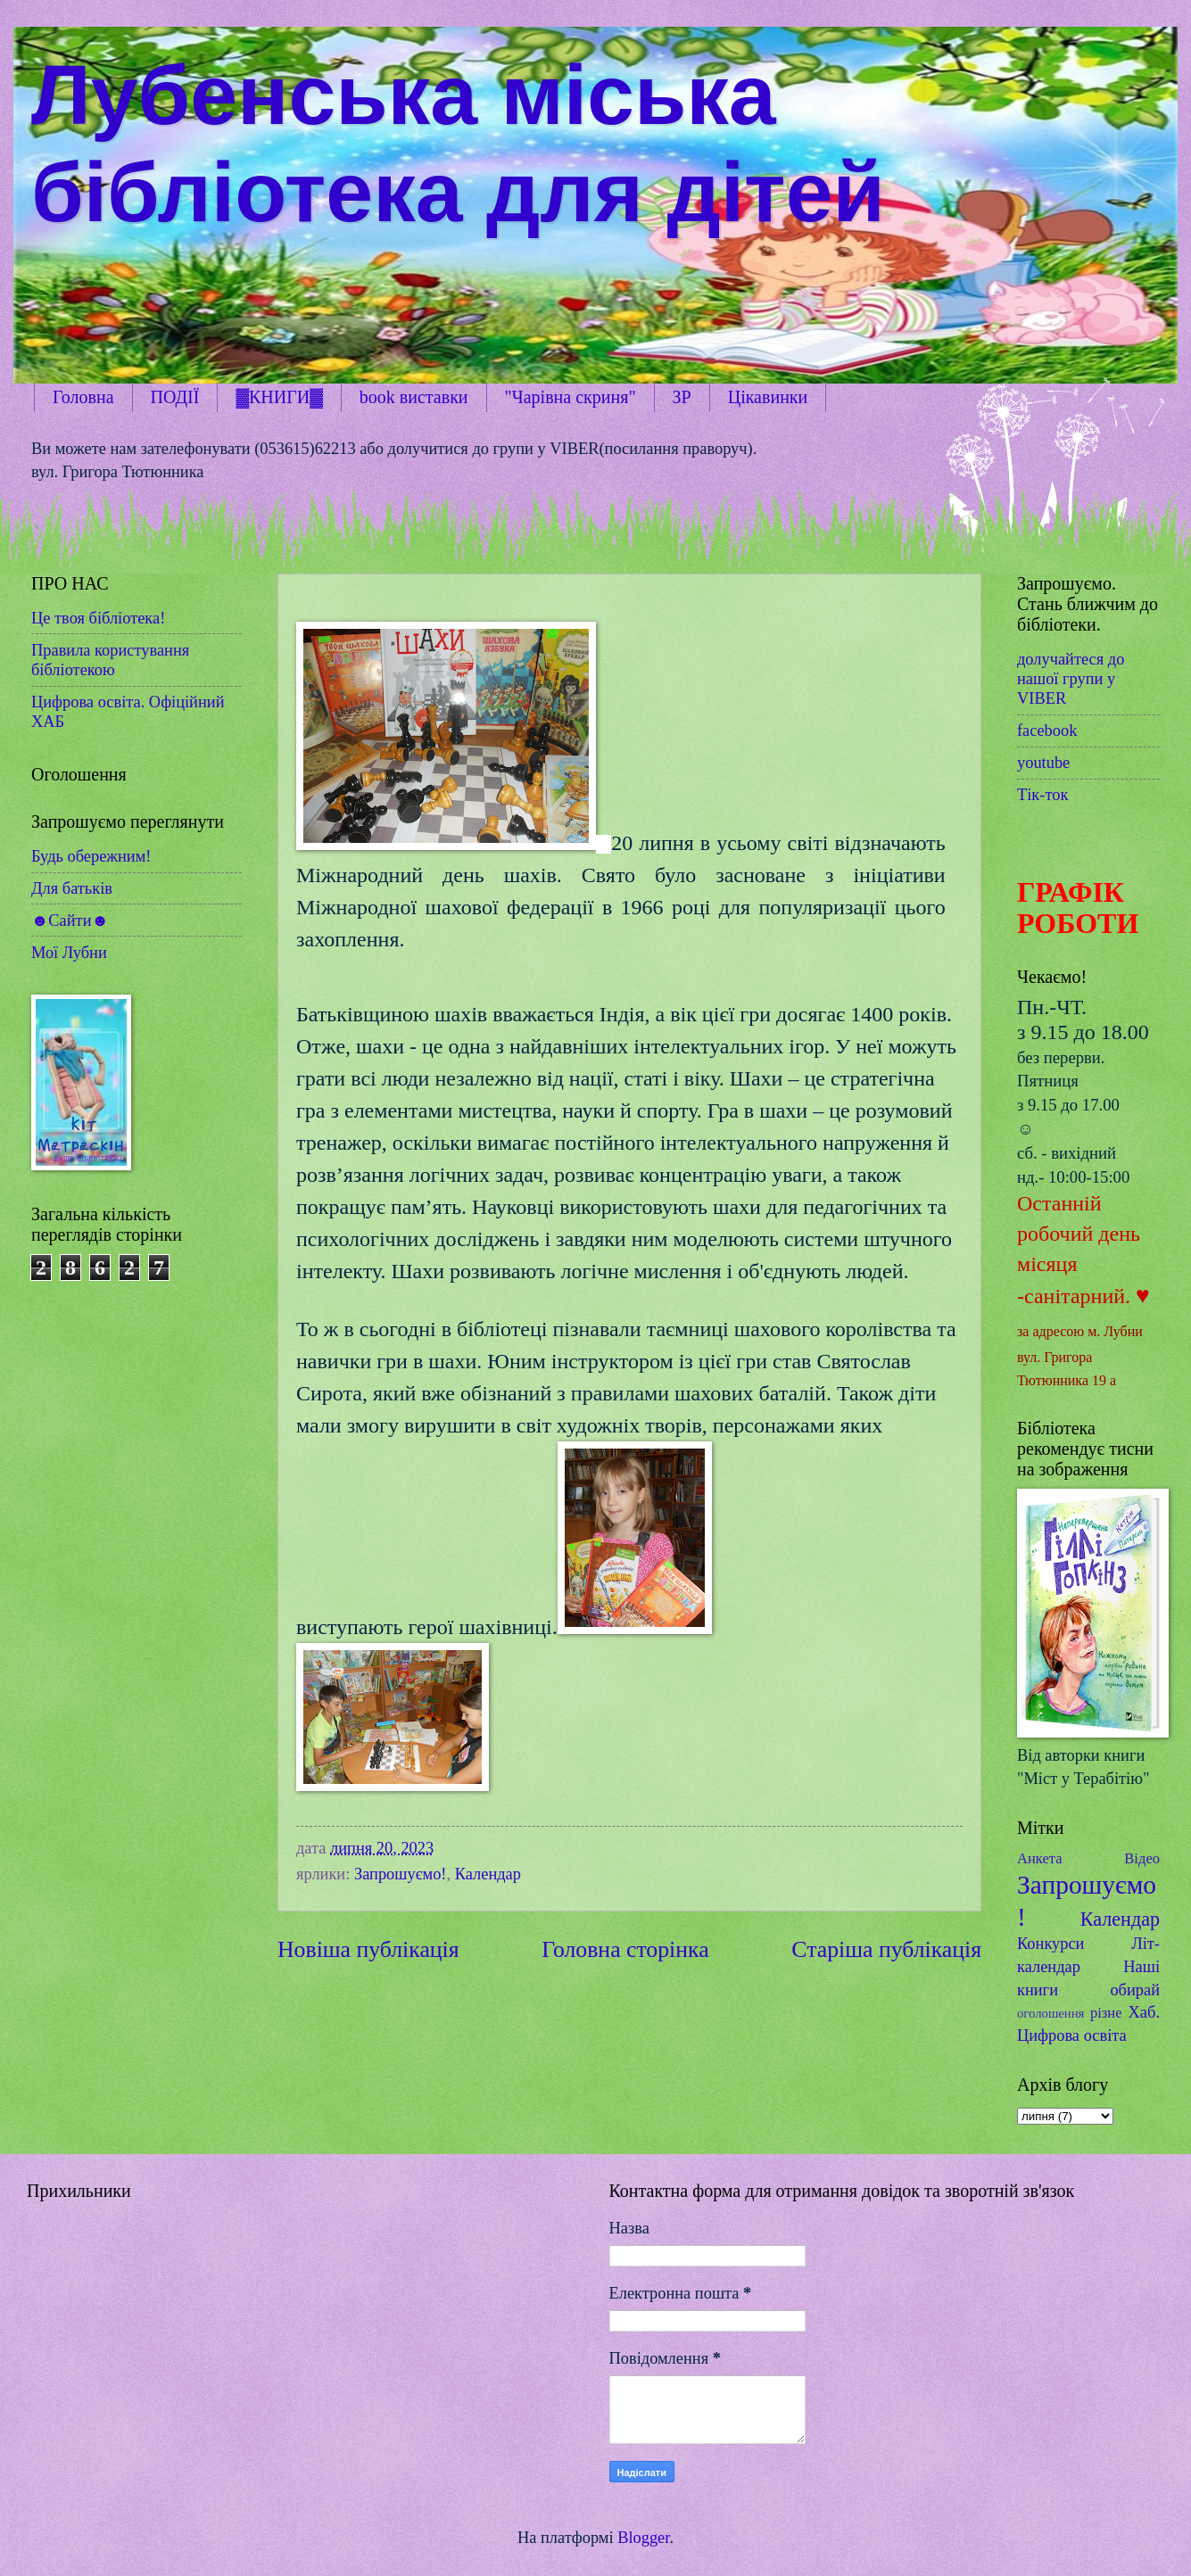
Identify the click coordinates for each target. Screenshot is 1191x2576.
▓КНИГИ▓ (279, 397)
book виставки (414, 397)
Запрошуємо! (400, 1874)
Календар (488, 1874)
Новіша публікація (368, 1949)
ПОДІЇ (175, 397)
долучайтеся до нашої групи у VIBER (1070, 678)
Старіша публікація (886, 1949)
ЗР (682, 397)
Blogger (643, 2538)
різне (1106, 2012)
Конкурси (1050, 1944)
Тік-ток (1042, 795)
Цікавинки (768, 397)
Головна (83, 397)
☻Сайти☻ (70, 920)
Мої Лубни (69, 953)
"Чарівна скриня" (570, 397)
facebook (1047, 730)
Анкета (1040, 1858)
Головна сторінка (625, 1949)
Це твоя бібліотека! (98, 618)
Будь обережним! (91, 856)
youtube (1043, 763)
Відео (1142, 1858)
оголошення (1050, 2013)
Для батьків (71, 888)
